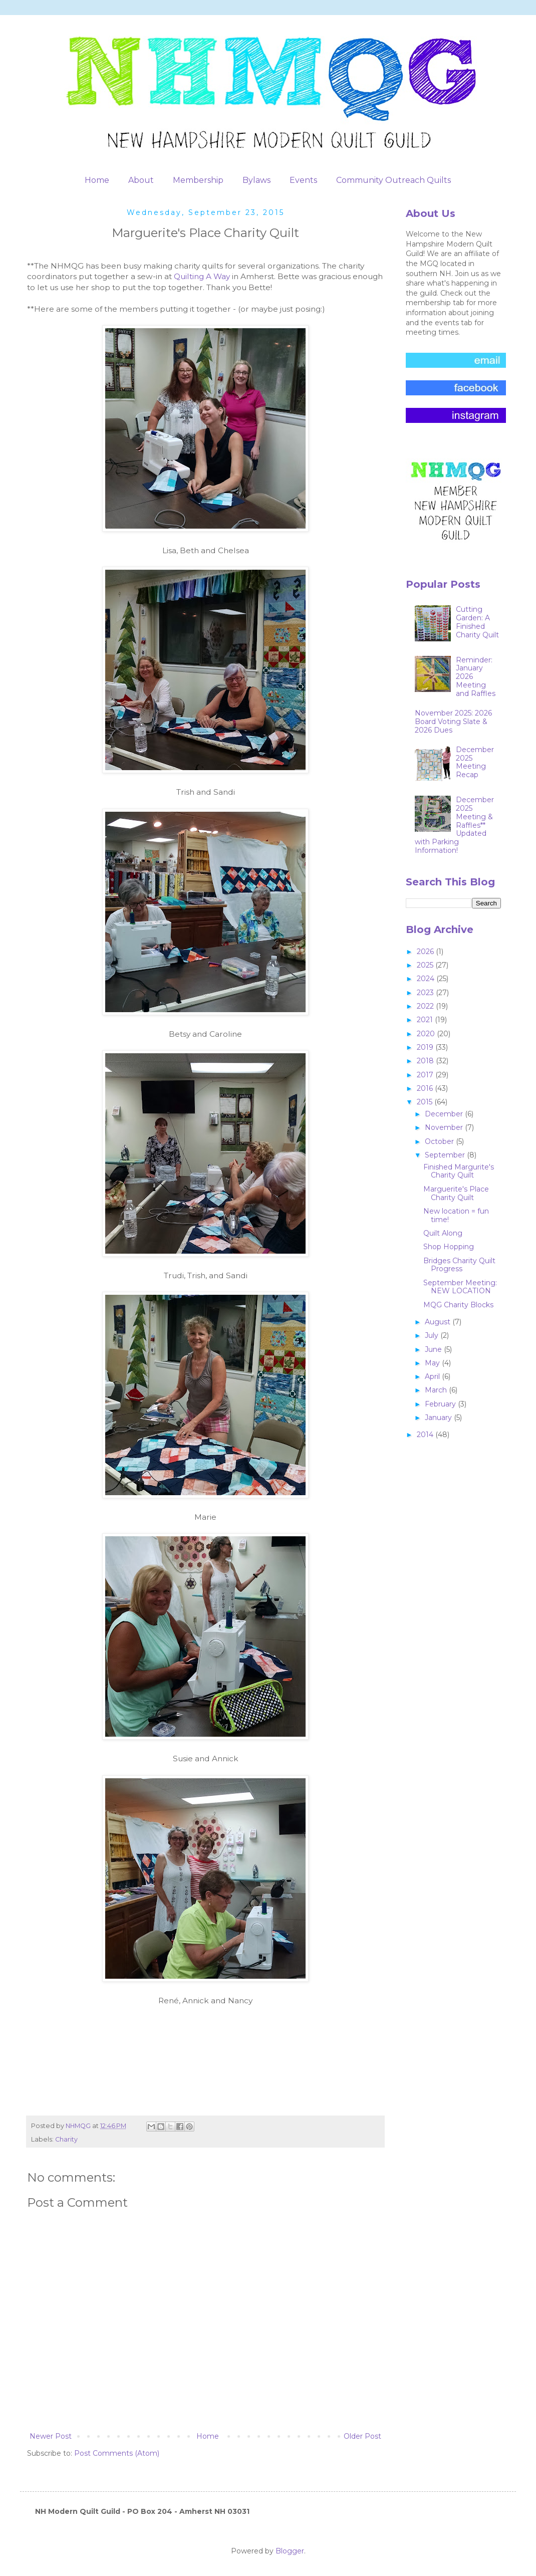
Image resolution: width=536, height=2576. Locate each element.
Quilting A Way (202, 276)
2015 (425, 1101)
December (445, 1113)
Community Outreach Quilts (393, 180)
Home (97, 180)
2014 (426, 1434)
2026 (426, 951)
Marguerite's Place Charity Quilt (456, 1193)
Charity (66, 2139)
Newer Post (51, 2436)
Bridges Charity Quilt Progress (459, 1265)
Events (303, 180)
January (439, 1417)
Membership (198, 180)
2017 (426, 1074)
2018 (426, 1060)
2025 (426, 965)
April (433, 1376)
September (446, 1154)
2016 (426, 1088)
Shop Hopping (448, 1246)
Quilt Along (442, 1233)
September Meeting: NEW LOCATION (460, 1287)
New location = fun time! (456, 1215)
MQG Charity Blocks (458, 1304)
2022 (426, 1006)
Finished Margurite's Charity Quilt (458, 1171)
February (441, 1404)
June (434, 1349)
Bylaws (256, 180)
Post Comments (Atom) (116, 2453)
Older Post (362, 2436)
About (141, 180)
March (437, 1389)
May (433, 1362)
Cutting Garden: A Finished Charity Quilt (477, 622)
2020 (427, 1033)
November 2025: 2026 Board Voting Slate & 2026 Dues (453, 722)
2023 (426, 992)
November (445, 1127)
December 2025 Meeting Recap (475, 762)
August (438, 1321)
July (432, 1335)
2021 (426, 1019)
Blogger (290, 2550)
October (440, 1141)
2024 (426, 978)
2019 (426, 1047)
